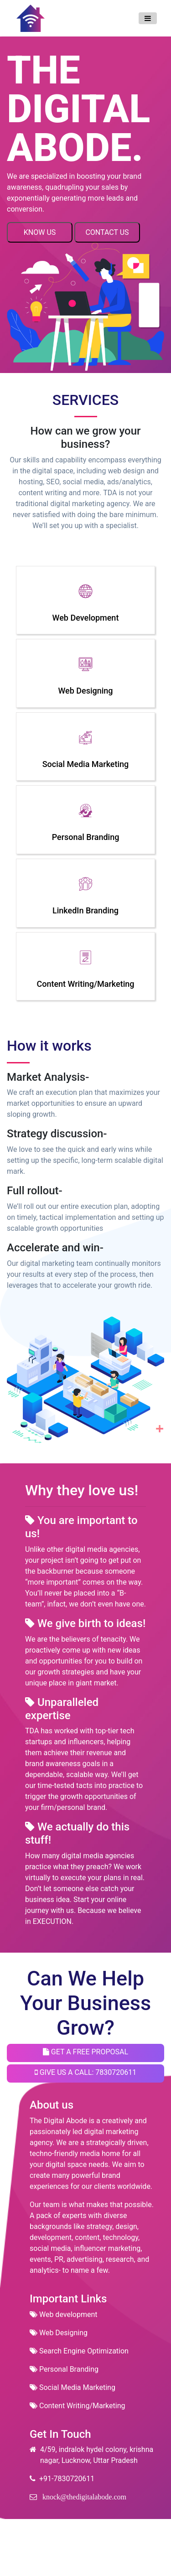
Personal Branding (64, 2369)
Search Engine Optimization (79, 2351)
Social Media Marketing (72, 2387)
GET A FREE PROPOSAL (85, 2051)
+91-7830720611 (62, 2478)
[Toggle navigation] (148, 18)
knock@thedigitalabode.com (81, 2496)
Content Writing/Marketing (77, 2405)
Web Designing (59, 2332)
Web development (63, 2314)
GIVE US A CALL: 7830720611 (86, 2072)
